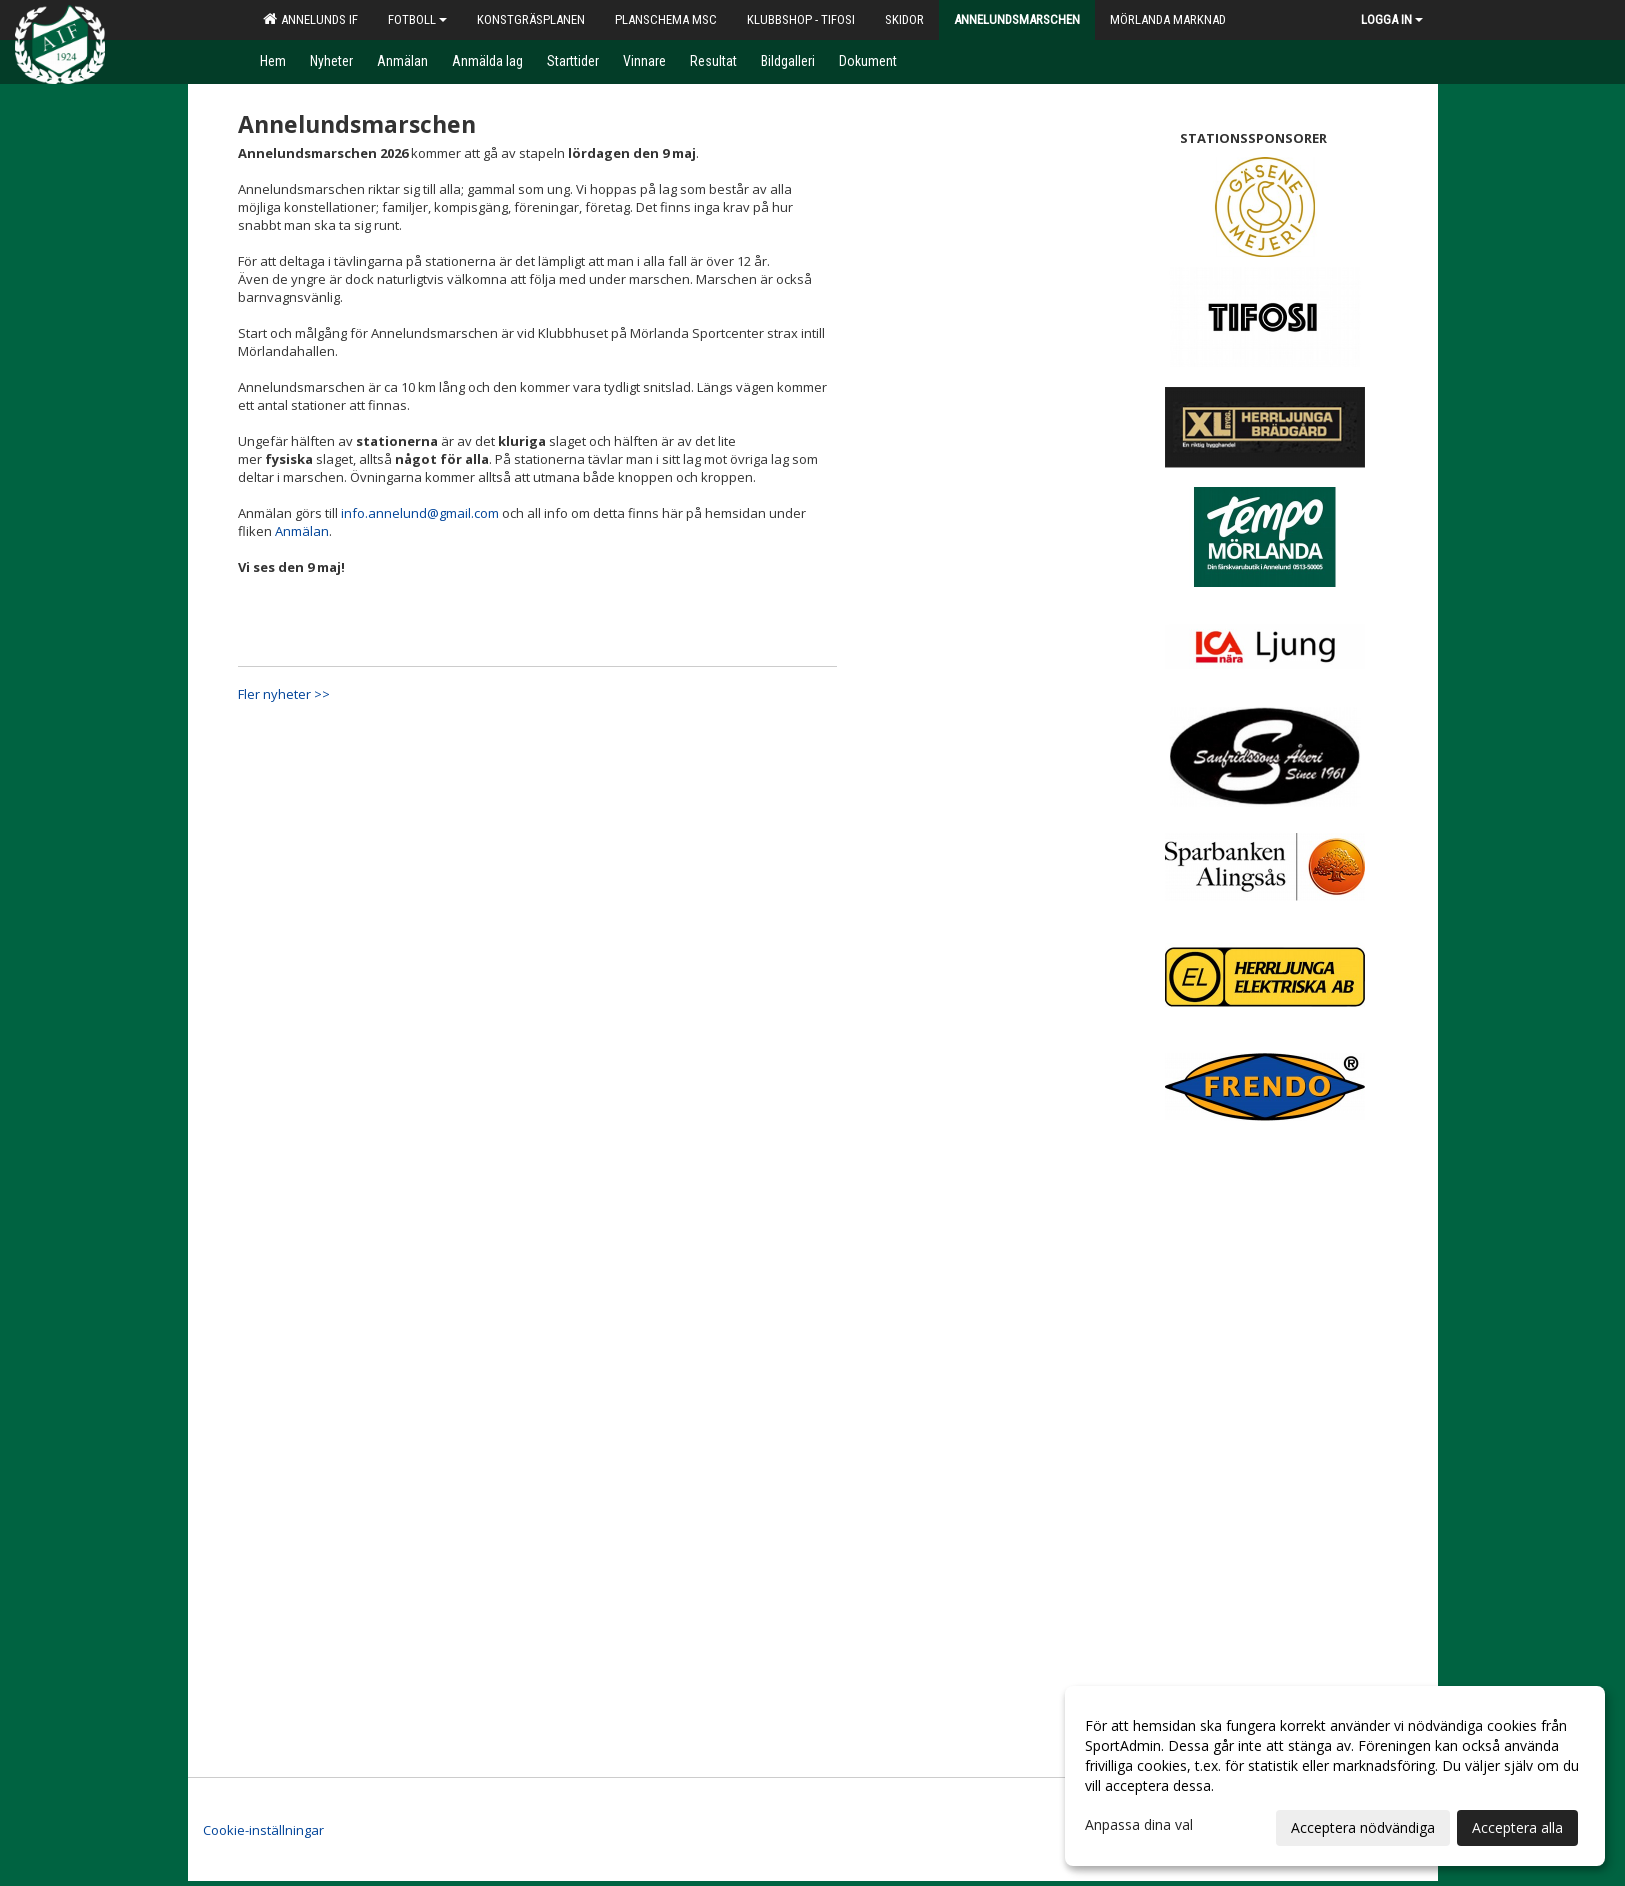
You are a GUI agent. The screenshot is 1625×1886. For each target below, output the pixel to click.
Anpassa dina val (1139, 1825)
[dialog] (1335, 1776)
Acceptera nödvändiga (1363, 1827)
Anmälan (302, 531)
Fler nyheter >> (284, 694)
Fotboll (417, 19)
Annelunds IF (310, 19)
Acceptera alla (1517, 1827)
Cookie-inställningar (263, 1830)
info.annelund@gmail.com (420, 513)
